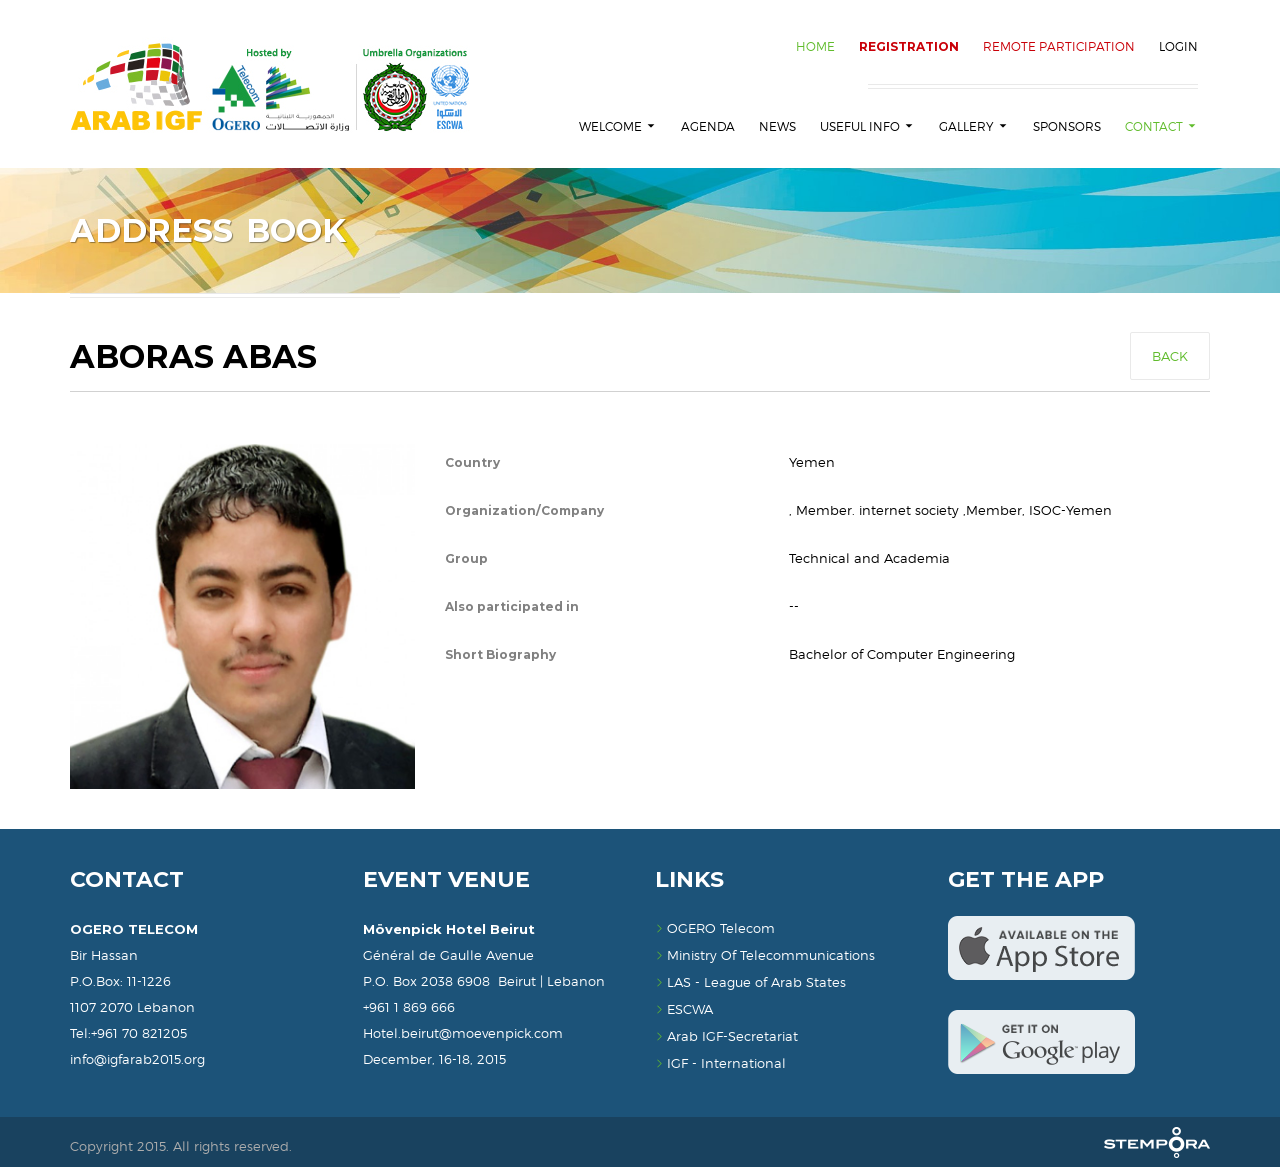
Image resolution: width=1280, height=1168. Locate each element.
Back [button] (1170, 357)
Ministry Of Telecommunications (765, 956)
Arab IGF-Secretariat (726, 1037)
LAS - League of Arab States (750, 983)
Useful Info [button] (867, 126)
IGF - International (720, 1064)
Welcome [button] (618, 126)
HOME (815, 46)
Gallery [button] (974, 126)
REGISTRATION (909, 46)
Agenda (708, 126)
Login (1178, 46)
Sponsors (1067, 126)
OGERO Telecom (715, 929)
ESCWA (684, 1010)
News (777, 126)
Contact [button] (1161, 126)
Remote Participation (1059, 46)
